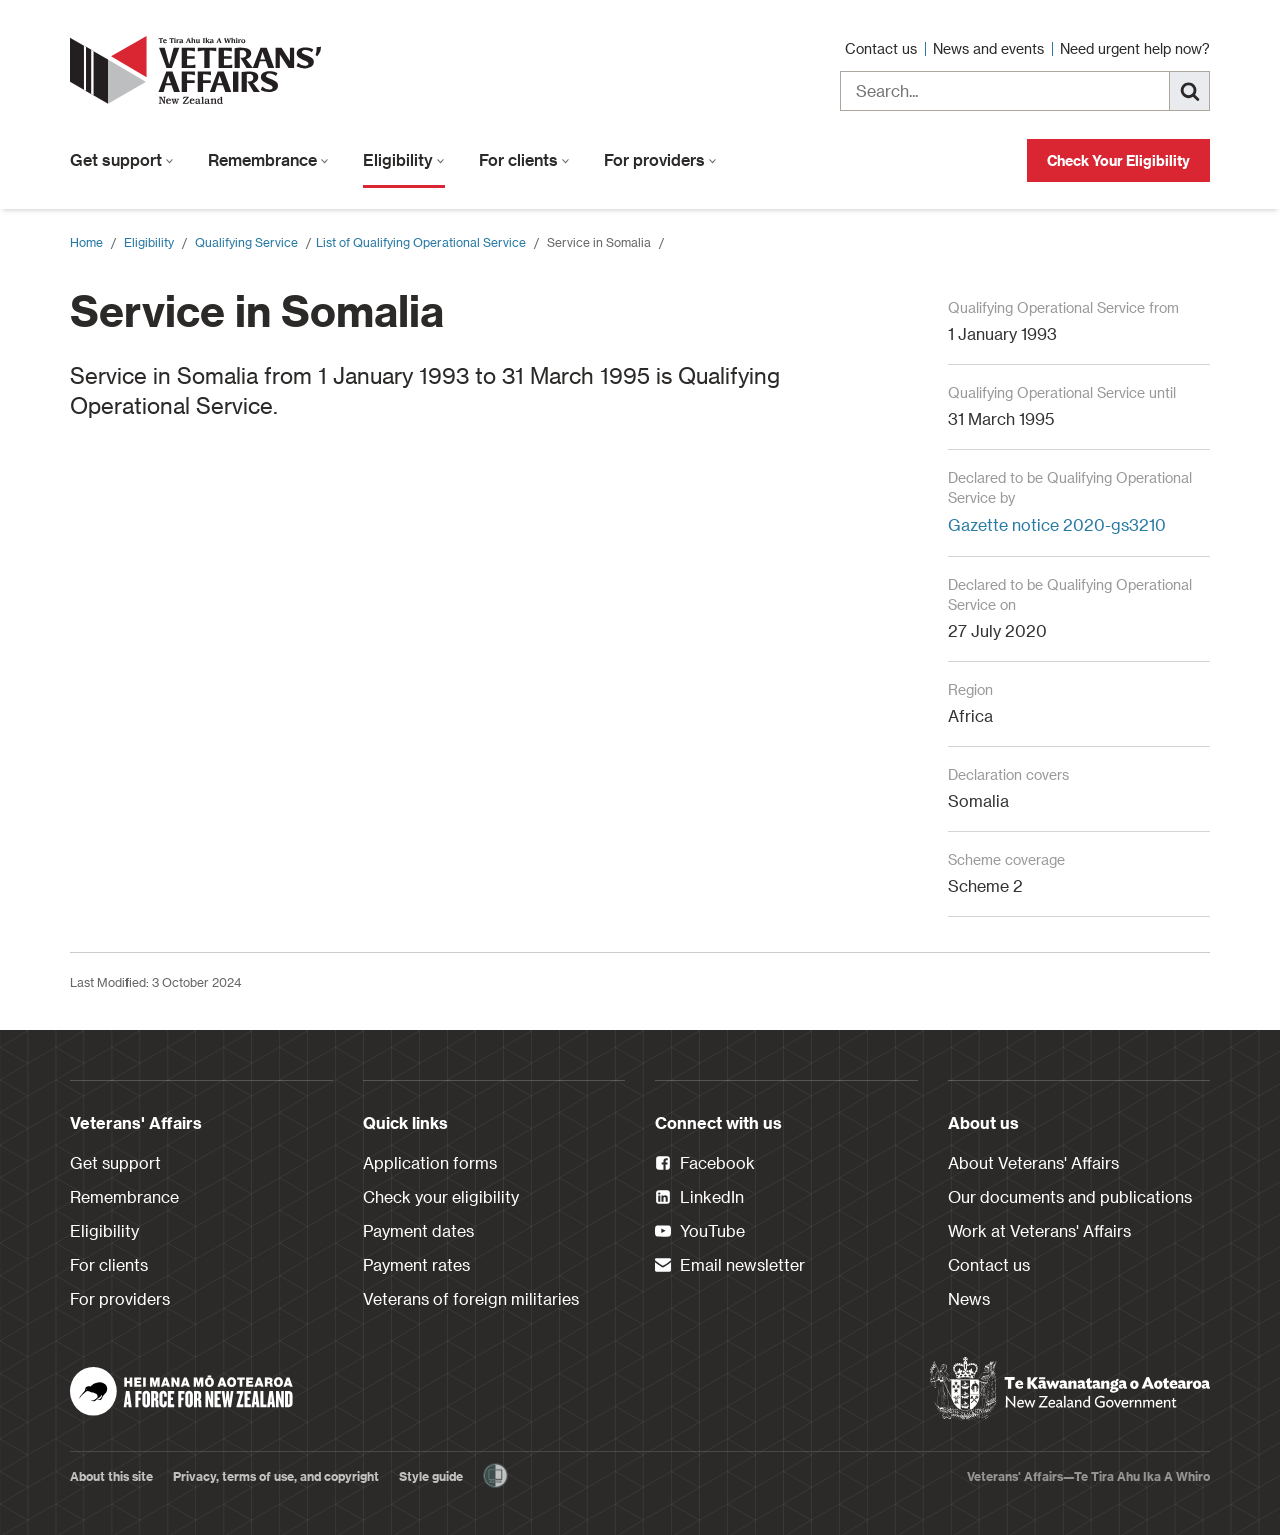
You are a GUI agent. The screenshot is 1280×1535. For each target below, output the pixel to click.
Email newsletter (730, 1266)
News (969, 1298)
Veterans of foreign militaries (471, 1298)
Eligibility (404, 159)
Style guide (431, 1476)
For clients (524, 159)
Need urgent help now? (1135, 48)
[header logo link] (200, 70)
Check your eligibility (441, 1196)
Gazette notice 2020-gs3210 (1057, 524)
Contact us (883, 48)
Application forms (430, 1162)
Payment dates (418, 1230)
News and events (990, 48)
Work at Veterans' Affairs (1039, 1230)
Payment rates (416, 1264)
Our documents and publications (1070, 1196)
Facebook (705, 1164)
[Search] (1190, 91)
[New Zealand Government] (1070, 1389)
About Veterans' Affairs (1033, 1162)
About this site (111, 1476)
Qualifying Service (246, 242)
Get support (122, 159)
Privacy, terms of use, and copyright (276, 1476)
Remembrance (268, 159)
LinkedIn (699, 1198)
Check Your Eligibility (1118, 160)
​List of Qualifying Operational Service (421, 242)
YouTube (700, 1232)
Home (86, 242)
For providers (660, 159)
